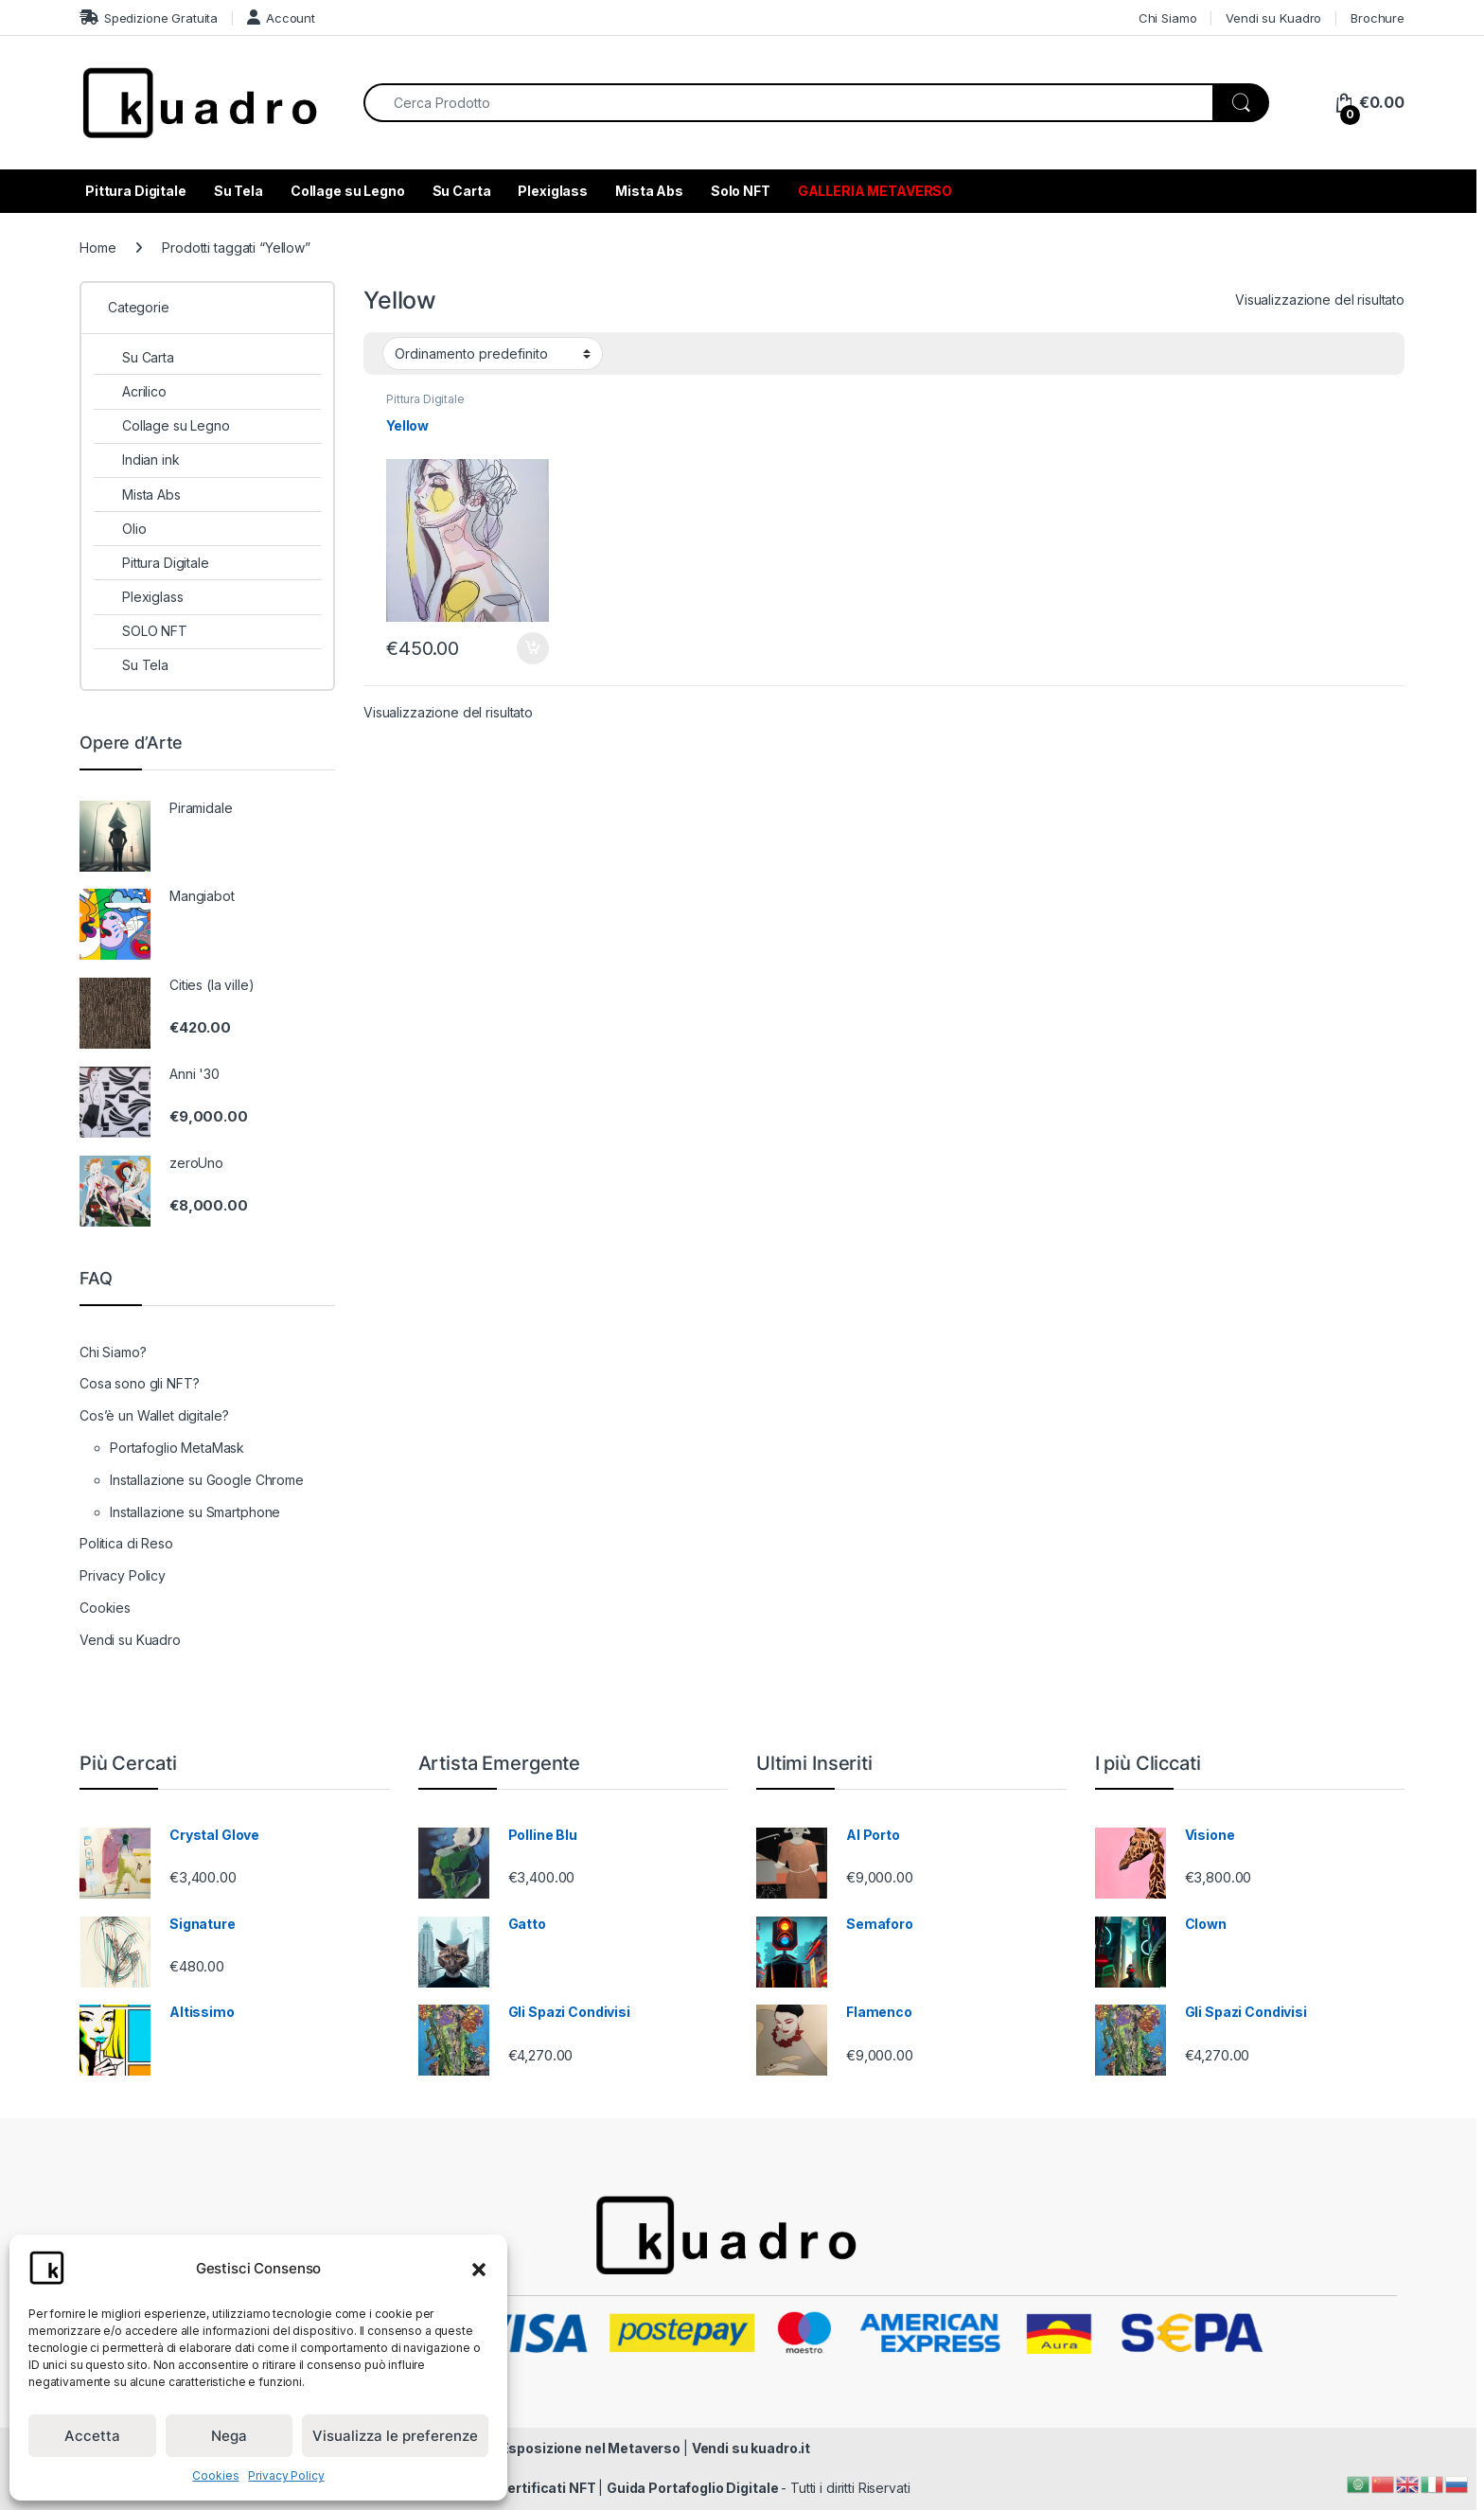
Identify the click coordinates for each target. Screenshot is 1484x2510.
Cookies (215, 2475)
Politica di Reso (126, 1543)
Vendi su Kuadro (1273, 18)
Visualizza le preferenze (395, 2436)
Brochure (1377, 18)
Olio (120, 529)
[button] (478, 2267)
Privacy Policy (286, 2475)
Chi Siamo (1168, 18)
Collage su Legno (348, 191)
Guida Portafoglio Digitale (694, 2488)
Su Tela (238, 191)
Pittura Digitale (135, 191)
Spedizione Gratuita (149, 17)
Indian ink (137, 459)
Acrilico (130, 391)
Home (97, 247)
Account (281, 17)
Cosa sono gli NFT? (139, 1383)
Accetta (92, 2436)
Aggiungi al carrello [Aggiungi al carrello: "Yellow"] (533, 648)
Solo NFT (740, 191)
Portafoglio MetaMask (177, 1448)
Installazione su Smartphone (195, 1512)
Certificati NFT (548, 2488)
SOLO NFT (140, 631)
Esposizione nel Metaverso (592, 2448)
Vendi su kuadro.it (751, 2448)
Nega (229, 2436)
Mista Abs (649, 191)
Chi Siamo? (113, 1352)
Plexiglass (553, 191)
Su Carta (462, 191)
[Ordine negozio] (492, 353)
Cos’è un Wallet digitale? (154, 1415)
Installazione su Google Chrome (207, 1480)
